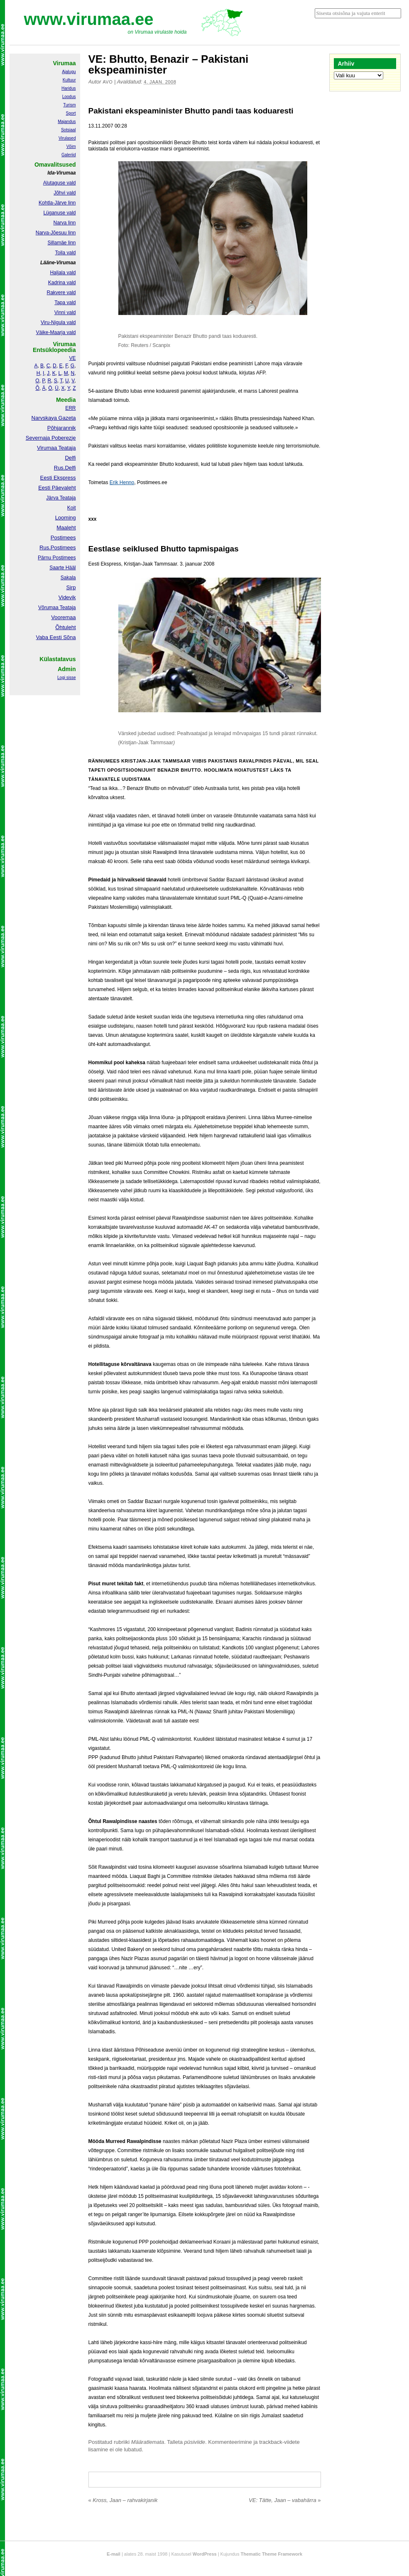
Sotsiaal (68, 130)
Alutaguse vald (59, 183)
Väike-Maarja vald (56, 332)
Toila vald (65, 253)
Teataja (67, 607)
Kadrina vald (62, 282)
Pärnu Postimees (57, 558)
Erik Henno (122, 482)
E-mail (113, 2553)
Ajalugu (69, 71)
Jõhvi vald (65, 193)
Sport (71, 113)
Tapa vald (65, 302)
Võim (71, 146)
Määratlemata (147, 2442)
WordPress (205, 2553)
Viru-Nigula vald (58, 322)
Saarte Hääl (62, 568)
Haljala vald (63, 273)
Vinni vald (65, 312)
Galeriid (68, 155)
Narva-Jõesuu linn (56, 233)
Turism (69, 105)
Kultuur (69, 80)
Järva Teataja (61, 498)
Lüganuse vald (59, 213)
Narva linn (64, 223)
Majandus (67, 121)
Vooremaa (63, 617)
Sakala (68, 578)
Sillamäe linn (61, 243)
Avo (108, 81)
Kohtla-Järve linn (57, 203)
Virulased (67, 138)
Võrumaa (48, 607)
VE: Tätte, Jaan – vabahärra (285, 2500)
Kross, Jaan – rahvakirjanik (123, 2500)
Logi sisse (66, 677)
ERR (70, 408)
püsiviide (195, 2442)
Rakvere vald (61, 292)
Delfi (70, 458)
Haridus (68, 88)
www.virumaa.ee (89, 19)
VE (72, 358)
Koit (71, 508)
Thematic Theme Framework (272, 2553)
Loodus (69, 96)
